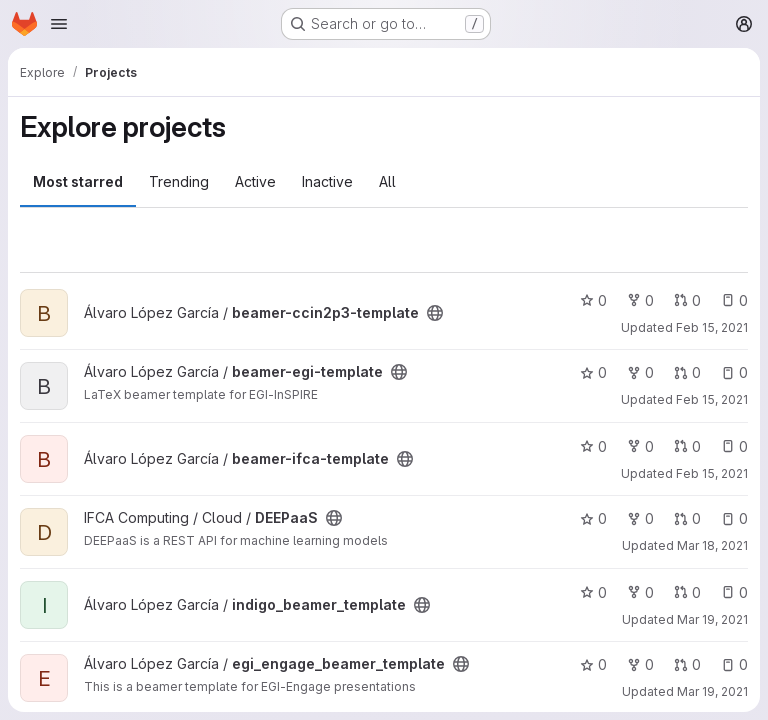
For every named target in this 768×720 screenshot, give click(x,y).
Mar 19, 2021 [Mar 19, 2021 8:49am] (712, 691)
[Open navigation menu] (59, 24)
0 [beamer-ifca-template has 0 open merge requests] (687, 446)
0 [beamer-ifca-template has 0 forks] (640, 446)
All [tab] (387, 181)
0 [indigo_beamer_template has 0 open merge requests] (687, 592)
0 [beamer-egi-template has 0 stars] (593, 372)
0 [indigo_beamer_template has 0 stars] (593, 592)
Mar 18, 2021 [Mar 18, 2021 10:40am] (712, 545)
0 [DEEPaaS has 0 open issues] (734, 518)
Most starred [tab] (78, 181)
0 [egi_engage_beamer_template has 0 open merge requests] (687, 664)
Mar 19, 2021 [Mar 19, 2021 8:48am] (712, 619)
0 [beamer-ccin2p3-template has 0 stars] (593, 300)
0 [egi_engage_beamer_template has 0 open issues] (734, 664)
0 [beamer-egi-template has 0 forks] (640, 372)
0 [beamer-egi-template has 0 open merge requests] (687, 372)
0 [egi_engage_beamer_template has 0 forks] (640, 664)
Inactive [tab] (327, 181)
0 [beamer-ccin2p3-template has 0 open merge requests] (687, 300)
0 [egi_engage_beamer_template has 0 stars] (593, 664)
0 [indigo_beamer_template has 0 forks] (640, 592)
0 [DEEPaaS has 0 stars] (593, 518)
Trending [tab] (179, 181)
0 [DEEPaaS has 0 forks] (640, 518)
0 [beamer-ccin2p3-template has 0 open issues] (734, 300)
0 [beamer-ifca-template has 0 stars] (593, 446)
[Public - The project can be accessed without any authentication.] (435, 313)
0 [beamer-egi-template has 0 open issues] (734, 372)
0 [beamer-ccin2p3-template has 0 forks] (640, 300)
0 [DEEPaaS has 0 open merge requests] (687, 518)
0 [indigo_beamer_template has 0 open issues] (734, 592)
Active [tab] (255, 181)
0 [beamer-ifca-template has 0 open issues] (734, 446)
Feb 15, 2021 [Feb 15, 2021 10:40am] (712, 327)
